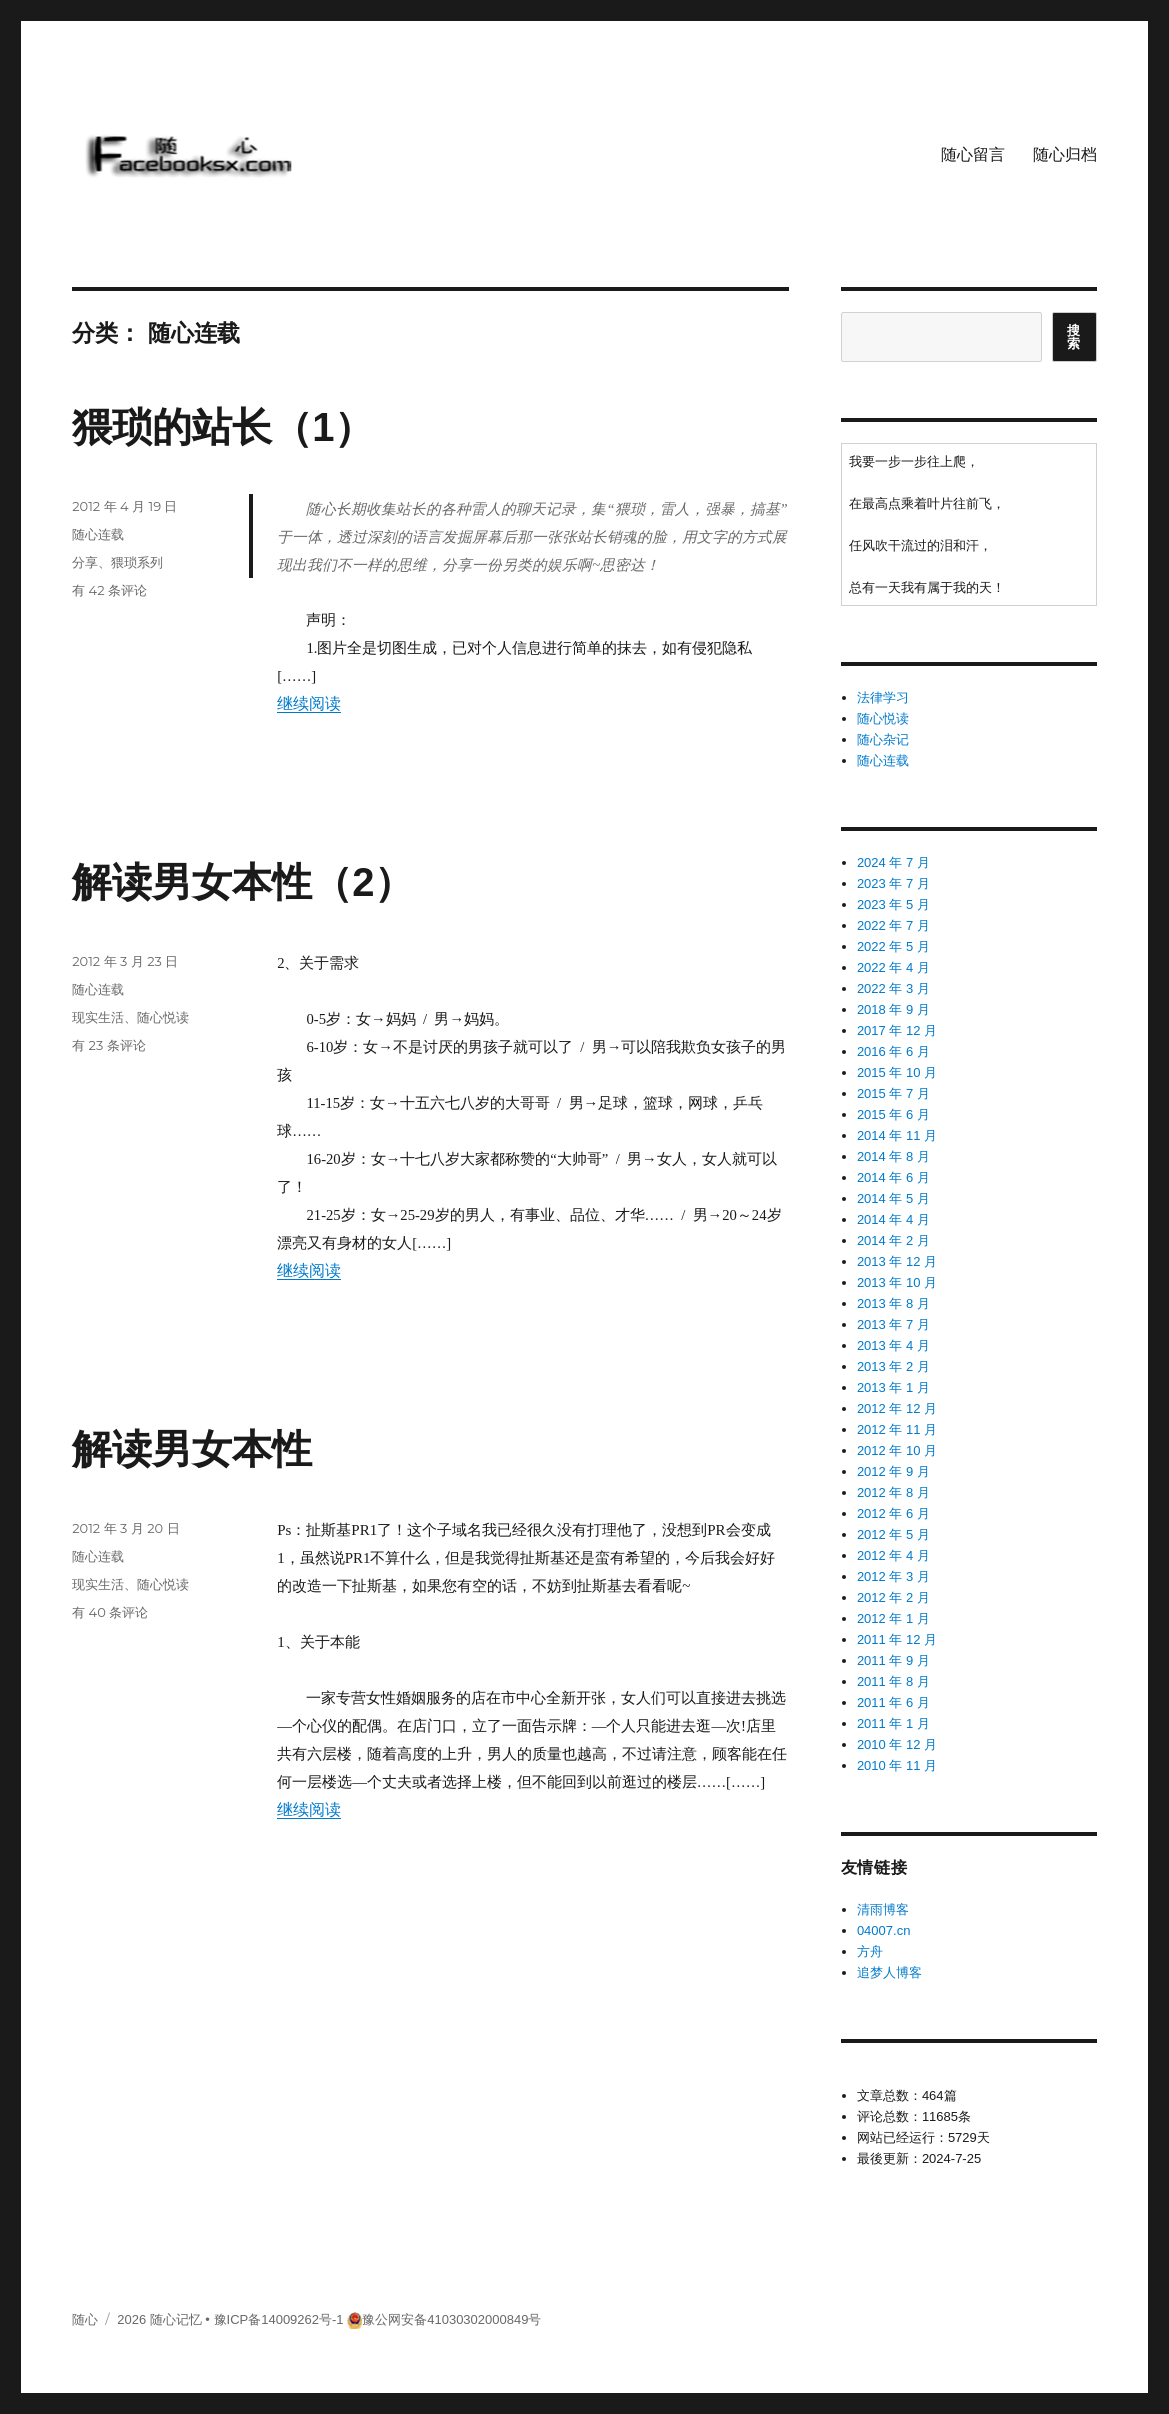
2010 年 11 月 (897, 1765)
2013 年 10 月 (897, 1282)
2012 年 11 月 (897, 1429)
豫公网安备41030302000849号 (451, 2319)
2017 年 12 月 (897, 1030)
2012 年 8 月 (893, 1492)
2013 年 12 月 (897, 1261)
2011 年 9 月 (893, 1660)
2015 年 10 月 (897, 1072)
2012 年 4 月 (893, 1555)
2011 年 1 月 (893, 1723)
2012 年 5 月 (893, 1534)
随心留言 (973, 154)
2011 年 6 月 (893, 1702)
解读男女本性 (192, 1449)
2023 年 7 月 (893, 883)
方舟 (870, 1951)
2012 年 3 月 (893, 1576)
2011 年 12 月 (897, 1639)
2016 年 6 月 (893, 1051)
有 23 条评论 (109, 1045)
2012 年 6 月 (893, 1513)
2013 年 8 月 (893, 1303)
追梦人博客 (889, 1972)
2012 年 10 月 (897, 1450)
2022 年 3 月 (893, 988)
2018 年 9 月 (893, 1009)
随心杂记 (883, 739)
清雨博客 (883, 1909)
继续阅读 (309, 703)
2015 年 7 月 (893, 1093)
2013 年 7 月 (893, 1324)
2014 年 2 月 (893, 1240)
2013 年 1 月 (893, 1387)
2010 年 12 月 (897, 1744)
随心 (85, 2319)
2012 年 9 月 (893, 1471)
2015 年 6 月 (893, 1114)
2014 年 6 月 (893, 1177)
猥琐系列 (137, 562)
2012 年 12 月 (897, 1408)
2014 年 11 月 (897, 1135)
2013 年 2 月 (893, 1366)
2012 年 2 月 (893, 1597)
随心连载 (98, 534)
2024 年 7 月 (893, 862)
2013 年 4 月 (893, 1345)
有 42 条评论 (109, 590)
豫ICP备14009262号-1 (279, 2319)
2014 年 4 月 (893, 1219)
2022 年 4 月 (893, 967)
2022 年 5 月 (893, 946)
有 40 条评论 (110, 1612)
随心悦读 (163, 1017)
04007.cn (884, 1930)
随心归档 (1065, 154)
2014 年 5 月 (893, 1198)
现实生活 (98, 1017)
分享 (85, 562)
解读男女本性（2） (243, 882)
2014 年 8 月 (893, 1156)
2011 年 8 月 (893, 1681)
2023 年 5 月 (893, 904)
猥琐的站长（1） (223, 427)
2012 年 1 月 (893, 1618)
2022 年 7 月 (893, 925)
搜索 (1074, 337)
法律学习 (883, 697)
